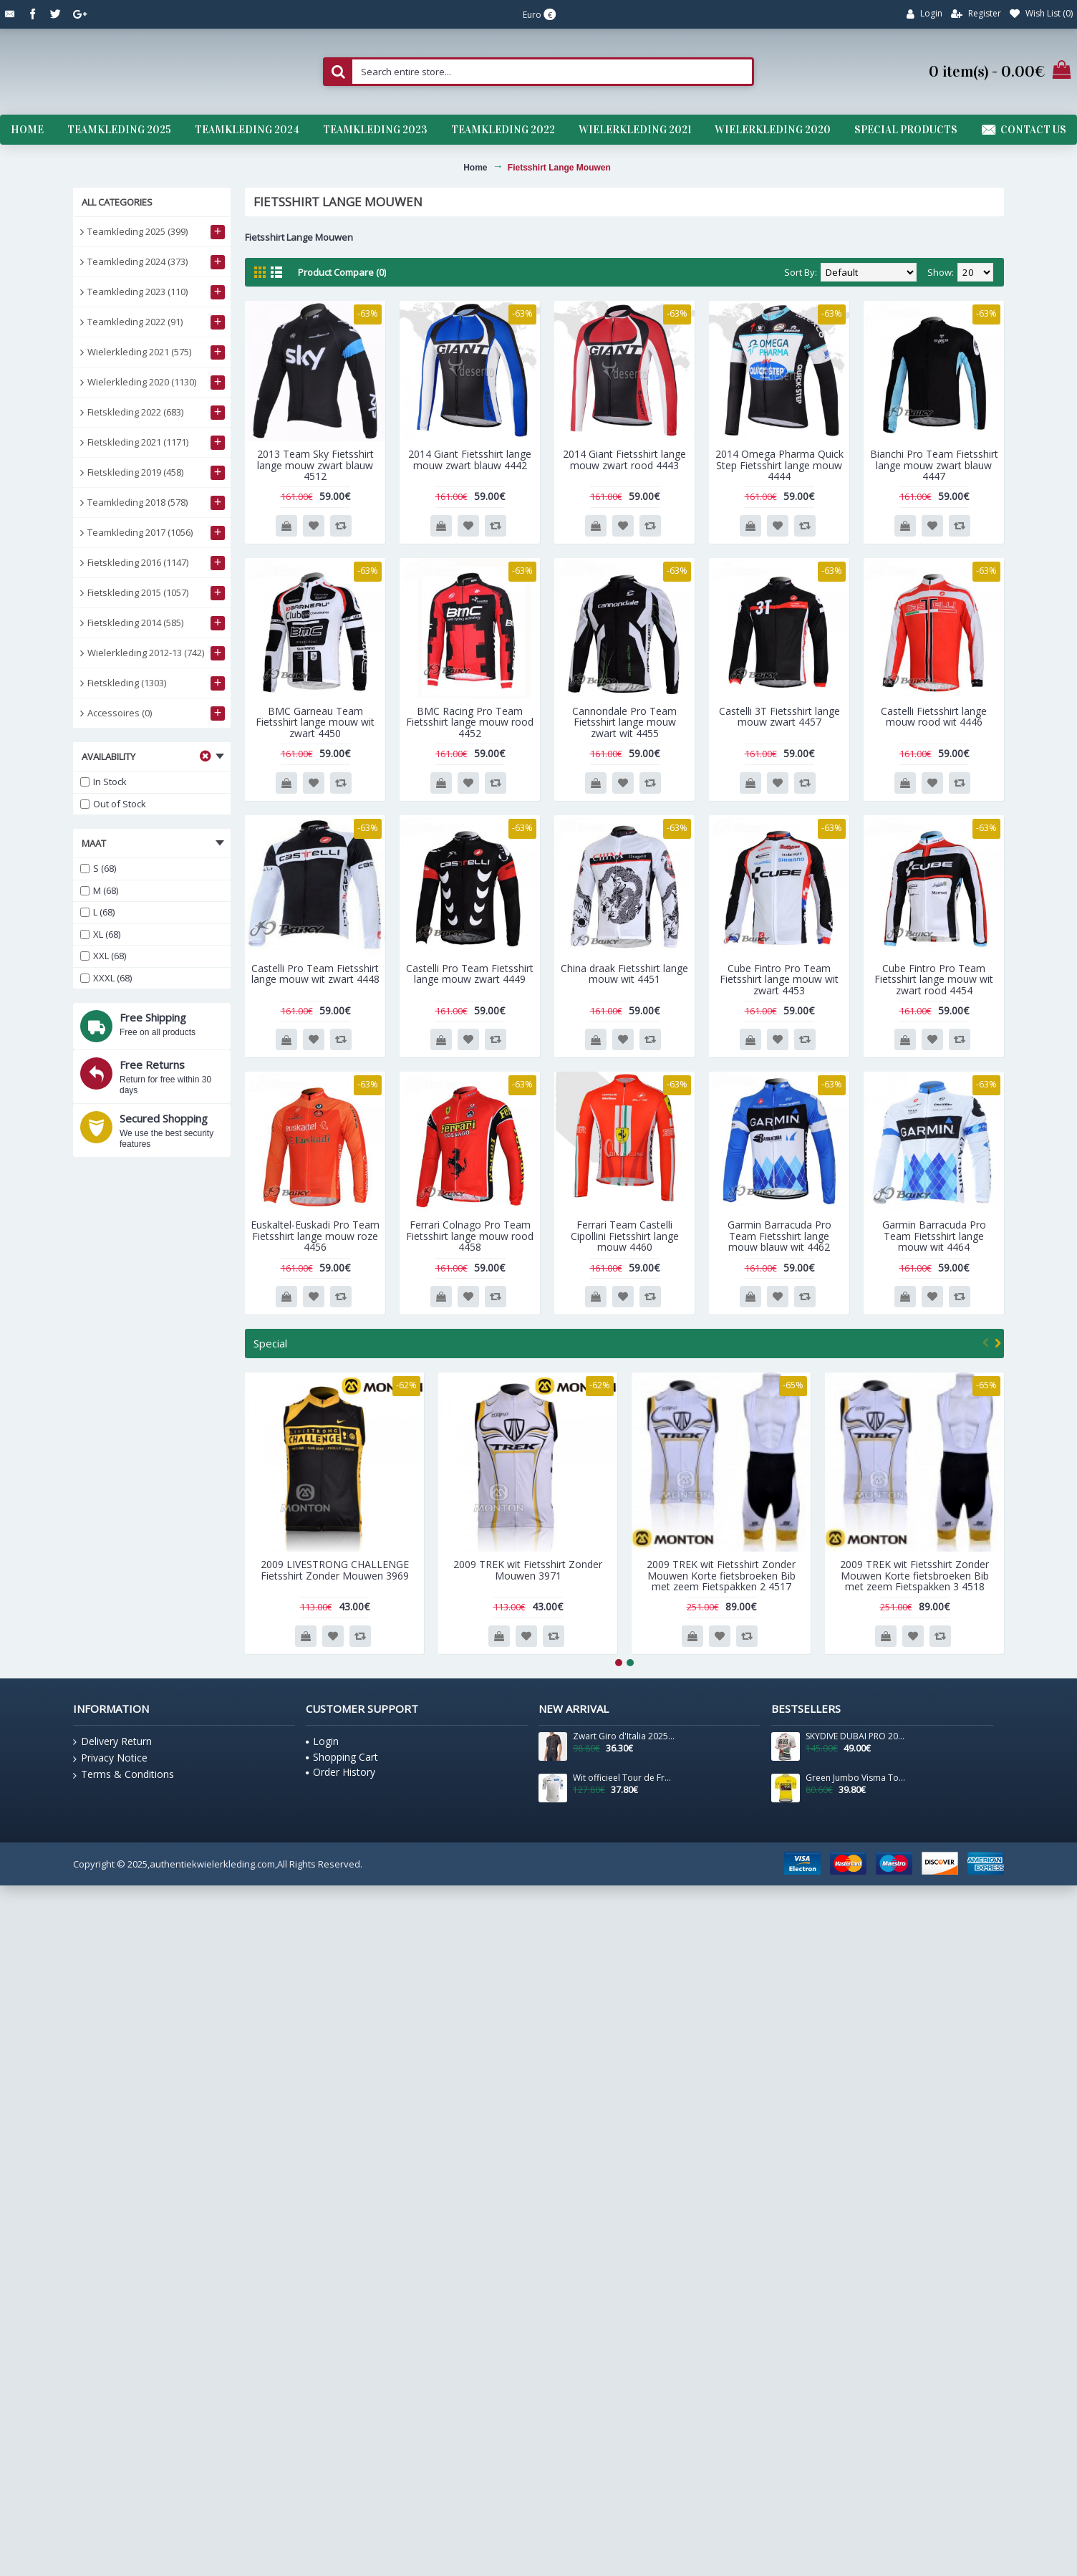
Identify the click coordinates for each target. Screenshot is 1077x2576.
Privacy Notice (110, 1758)
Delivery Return (112, 1741)
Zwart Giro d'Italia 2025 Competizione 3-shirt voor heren (624, 1736)
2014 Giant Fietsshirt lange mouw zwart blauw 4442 (469, 459)
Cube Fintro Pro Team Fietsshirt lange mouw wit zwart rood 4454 (933, 979)
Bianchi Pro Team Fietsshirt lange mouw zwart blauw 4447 (934, 465)
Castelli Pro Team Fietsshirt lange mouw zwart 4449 (469, 973)
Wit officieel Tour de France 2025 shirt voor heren (624, 1778)
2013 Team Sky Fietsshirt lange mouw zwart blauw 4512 (315, 465)
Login (322, 1741)
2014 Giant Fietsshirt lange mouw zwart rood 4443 (624, 459)
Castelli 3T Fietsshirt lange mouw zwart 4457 (779, 716)
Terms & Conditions (123, 1774)
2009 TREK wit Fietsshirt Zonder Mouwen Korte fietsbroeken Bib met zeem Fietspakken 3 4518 (914, 1575)
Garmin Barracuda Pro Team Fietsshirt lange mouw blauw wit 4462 (779, 1236)
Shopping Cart (342, 1757)
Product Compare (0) (342, 272)
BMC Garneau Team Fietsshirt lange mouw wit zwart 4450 (315, 722)
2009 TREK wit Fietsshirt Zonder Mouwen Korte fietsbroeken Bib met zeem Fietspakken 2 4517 (721, 1575)
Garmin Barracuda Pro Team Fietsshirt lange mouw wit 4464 (934, 1236)
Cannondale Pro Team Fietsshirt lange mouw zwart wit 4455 (624, 722)
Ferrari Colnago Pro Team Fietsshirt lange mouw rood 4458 (469, 1236)
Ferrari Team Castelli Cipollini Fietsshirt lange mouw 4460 (625, 1236)
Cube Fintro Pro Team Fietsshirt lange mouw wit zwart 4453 (779, 979)
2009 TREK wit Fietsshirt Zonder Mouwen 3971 (527, 1569)
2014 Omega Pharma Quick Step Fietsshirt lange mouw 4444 (779, 465)
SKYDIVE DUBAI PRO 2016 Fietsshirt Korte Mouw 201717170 (856, 1736)
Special (270, 1343)
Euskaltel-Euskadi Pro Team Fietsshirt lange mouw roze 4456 (315, 1236)
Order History (340, 1772)
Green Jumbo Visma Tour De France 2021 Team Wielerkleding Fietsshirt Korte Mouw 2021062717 (856, 1778)
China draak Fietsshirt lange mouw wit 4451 (624, 973)
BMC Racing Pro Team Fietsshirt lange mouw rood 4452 (469, 722)
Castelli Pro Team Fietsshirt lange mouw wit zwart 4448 (315, 973)
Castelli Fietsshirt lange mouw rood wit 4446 (934, 716)
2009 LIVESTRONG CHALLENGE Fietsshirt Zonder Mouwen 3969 (335, 1569)
